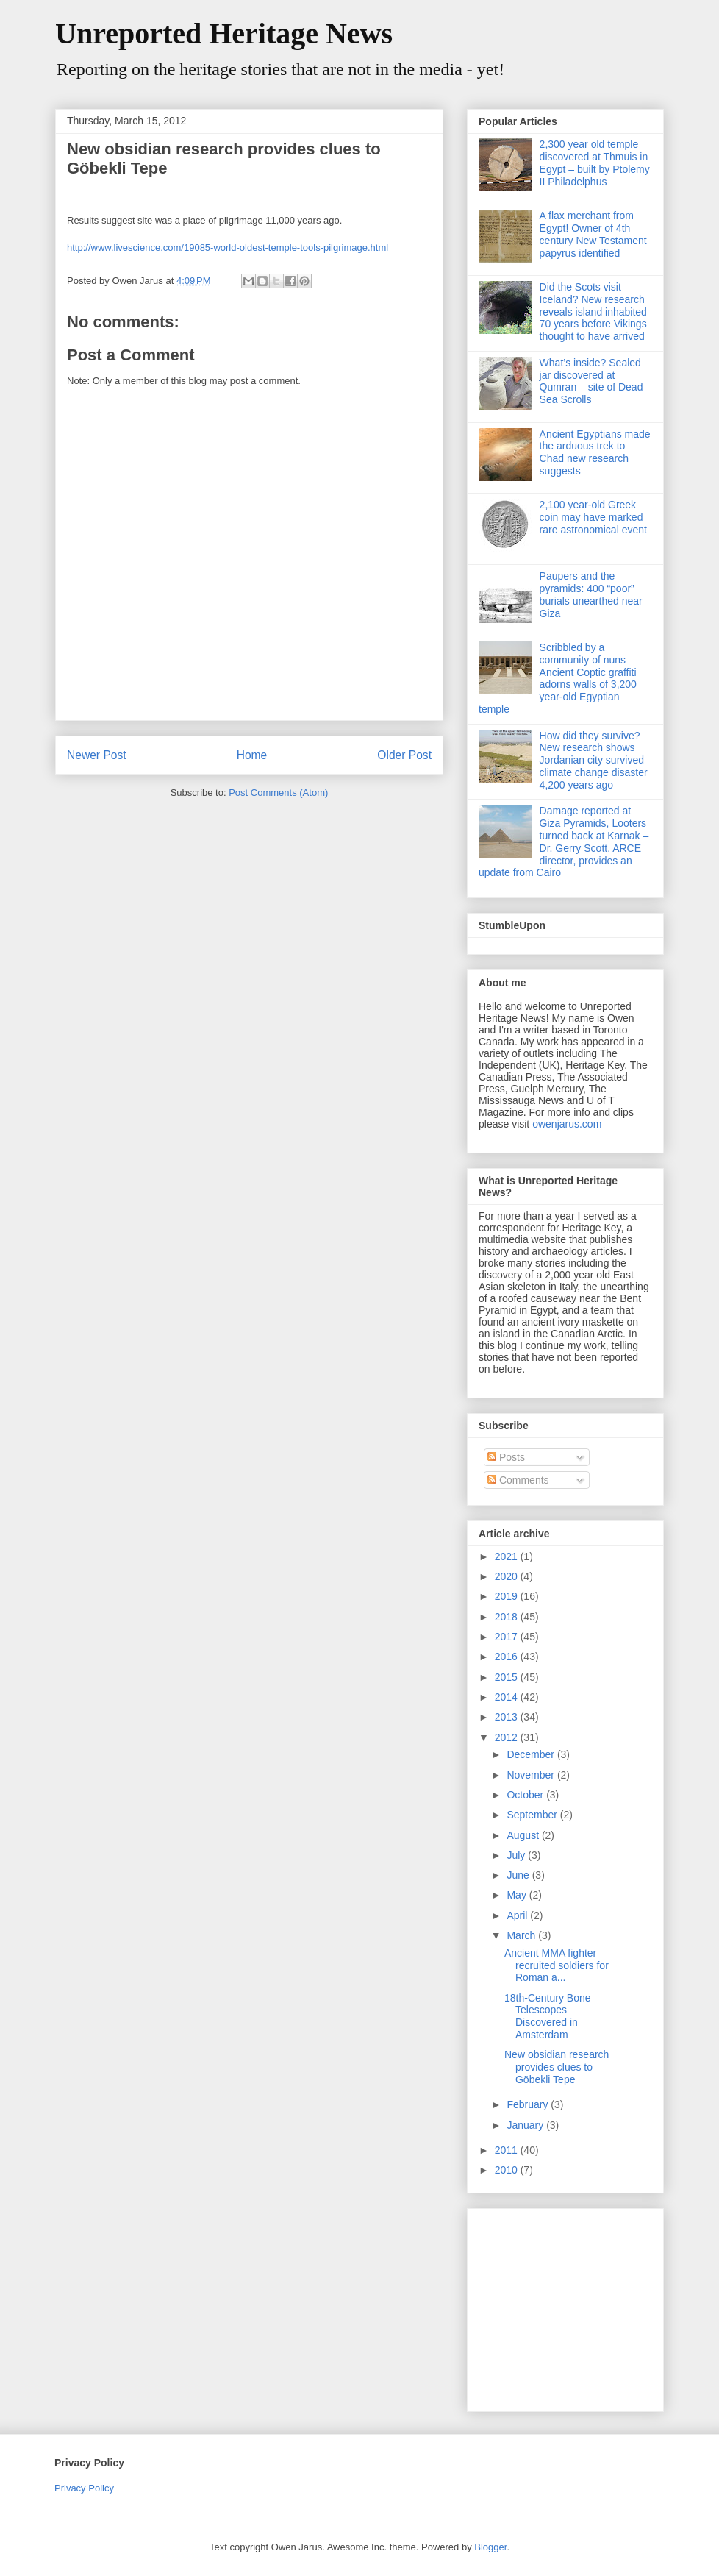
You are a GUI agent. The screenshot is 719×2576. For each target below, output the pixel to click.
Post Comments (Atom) (278, 792)
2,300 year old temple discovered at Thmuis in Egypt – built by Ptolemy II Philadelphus (595, 162)
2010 (508, 2170)
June (519, 1875)
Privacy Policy (84, 2488)
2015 (508, 1677)
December (532, 1754)
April (518, 1915)
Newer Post (96, 755)
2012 (508, 1737)
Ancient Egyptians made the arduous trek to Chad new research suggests (595, 452)
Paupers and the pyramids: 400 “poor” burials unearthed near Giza (591, 594)
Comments (518, 1480)
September (533, 1815)
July (517, 1855)
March (522, 1935)
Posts (506, 1457)
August (524, 1835)
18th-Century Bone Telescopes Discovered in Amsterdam (547, 2016)
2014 (508, 1697)
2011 (508, 2150)
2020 (508, 1576)
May (518, 1895)
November (532, 1775)
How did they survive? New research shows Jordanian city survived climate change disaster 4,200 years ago (594, 760)
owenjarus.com (566, 1124)
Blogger (490, 2546)
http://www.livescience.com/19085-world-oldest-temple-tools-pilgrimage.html (227, 247)
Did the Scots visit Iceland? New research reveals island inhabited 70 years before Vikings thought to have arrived (593, 311)
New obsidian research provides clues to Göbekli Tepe (556, 2067)
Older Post (404, 755)
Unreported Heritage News (224, 33)
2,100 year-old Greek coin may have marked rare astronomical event (593, 517)
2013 (508, 1717)
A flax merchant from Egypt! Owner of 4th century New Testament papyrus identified (593, 234)
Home (252, 755)
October (526, 1795)
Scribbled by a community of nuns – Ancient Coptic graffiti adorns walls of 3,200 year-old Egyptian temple (558, 678)
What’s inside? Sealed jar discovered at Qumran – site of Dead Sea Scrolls (591, 381)
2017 (508, 1637)
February (529, 2104)
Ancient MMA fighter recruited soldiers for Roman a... (556, 1965)
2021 (508, 1556)
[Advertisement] (570, 2306)
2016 (508, 1656)
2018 (508, 1617)
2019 (508, 1596)
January (526, 2125)
